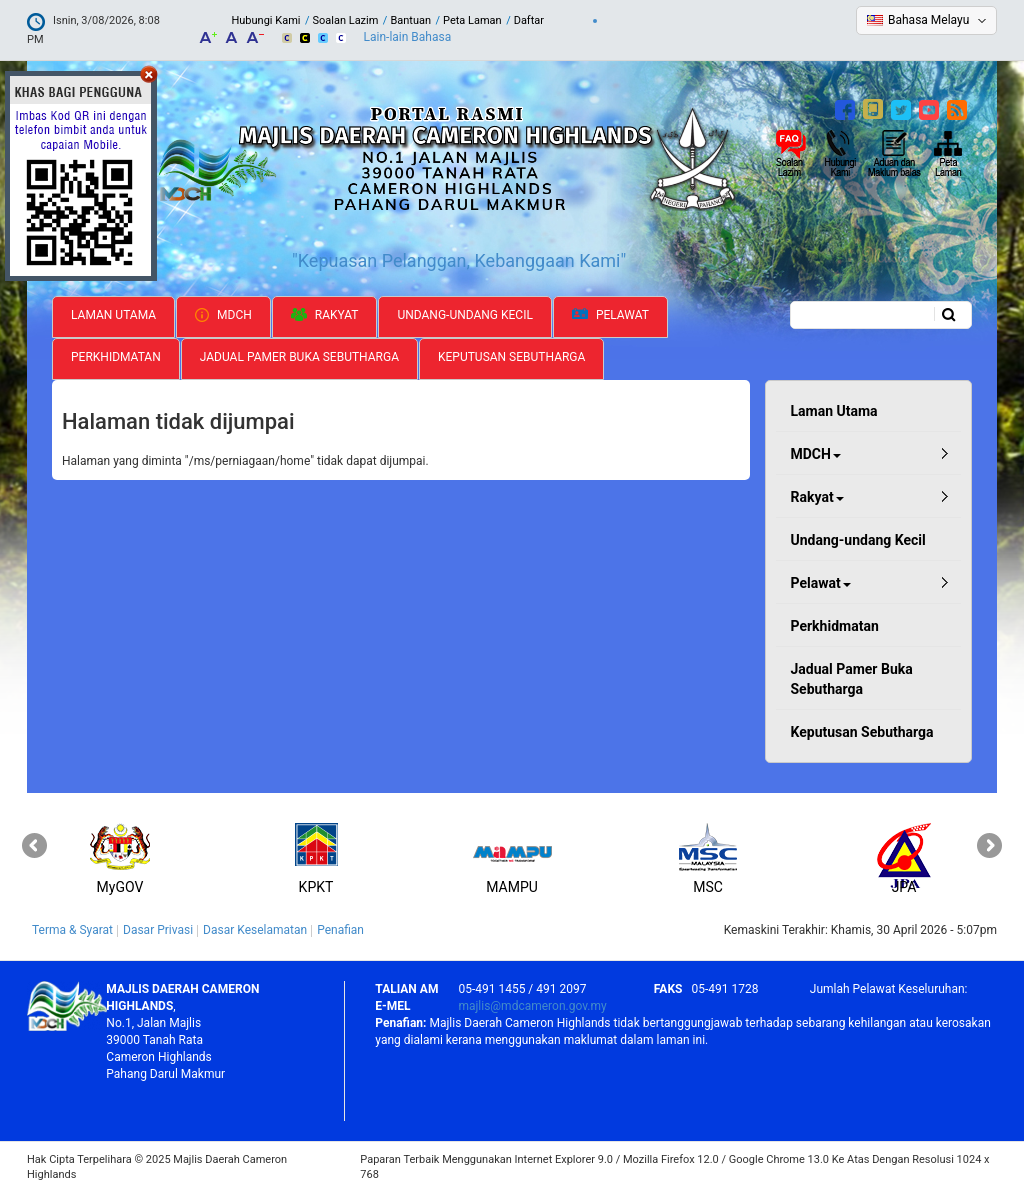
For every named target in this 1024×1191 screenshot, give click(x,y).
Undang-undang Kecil (465, 313)
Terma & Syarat (72, 929)
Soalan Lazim (345, 20)
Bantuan (410, 20)
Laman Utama (113, 313)
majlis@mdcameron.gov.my (532, 1004)
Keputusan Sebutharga (511, 355)
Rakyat (325, 313)
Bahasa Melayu (928, 20)
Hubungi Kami (265, 20)
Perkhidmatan (116, 355)
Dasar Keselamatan (255, 929)
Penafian (340, 929)
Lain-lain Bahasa (408, 37)
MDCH (223, 313)
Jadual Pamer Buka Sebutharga (299, 355)
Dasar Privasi (158, 929)
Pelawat (610, 313)
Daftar (529, 20)
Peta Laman (472, 20)
